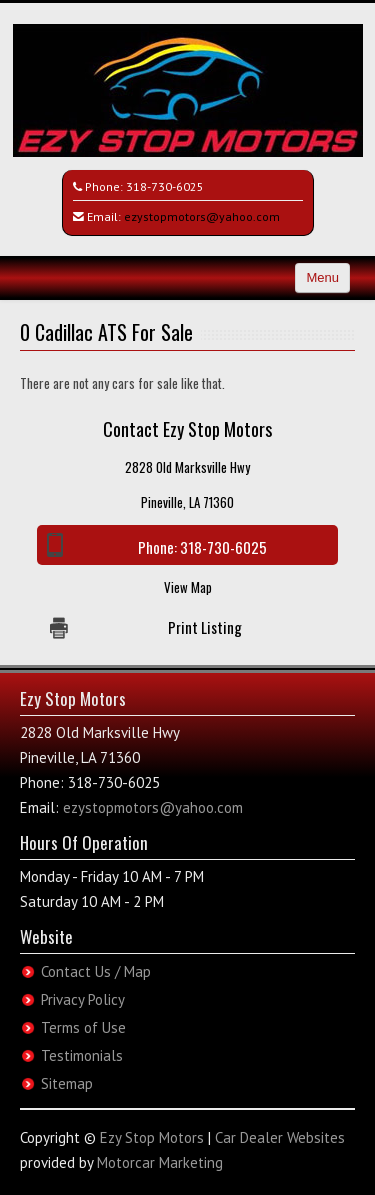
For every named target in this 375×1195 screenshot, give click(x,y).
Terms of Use (83, 1027)
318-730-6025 (165, 186)
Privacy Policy (83, 999)
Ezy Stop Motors (152, 1137)
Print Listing (205, 627)
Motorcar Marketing (160, 1162)
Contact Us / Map (96, 971)
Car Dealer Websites (280, 1137)
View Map (188, 587)
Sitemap (67, 1083)
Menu (322, 277)
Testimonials (82, 1055)
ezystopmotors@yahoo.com (202, 216)
